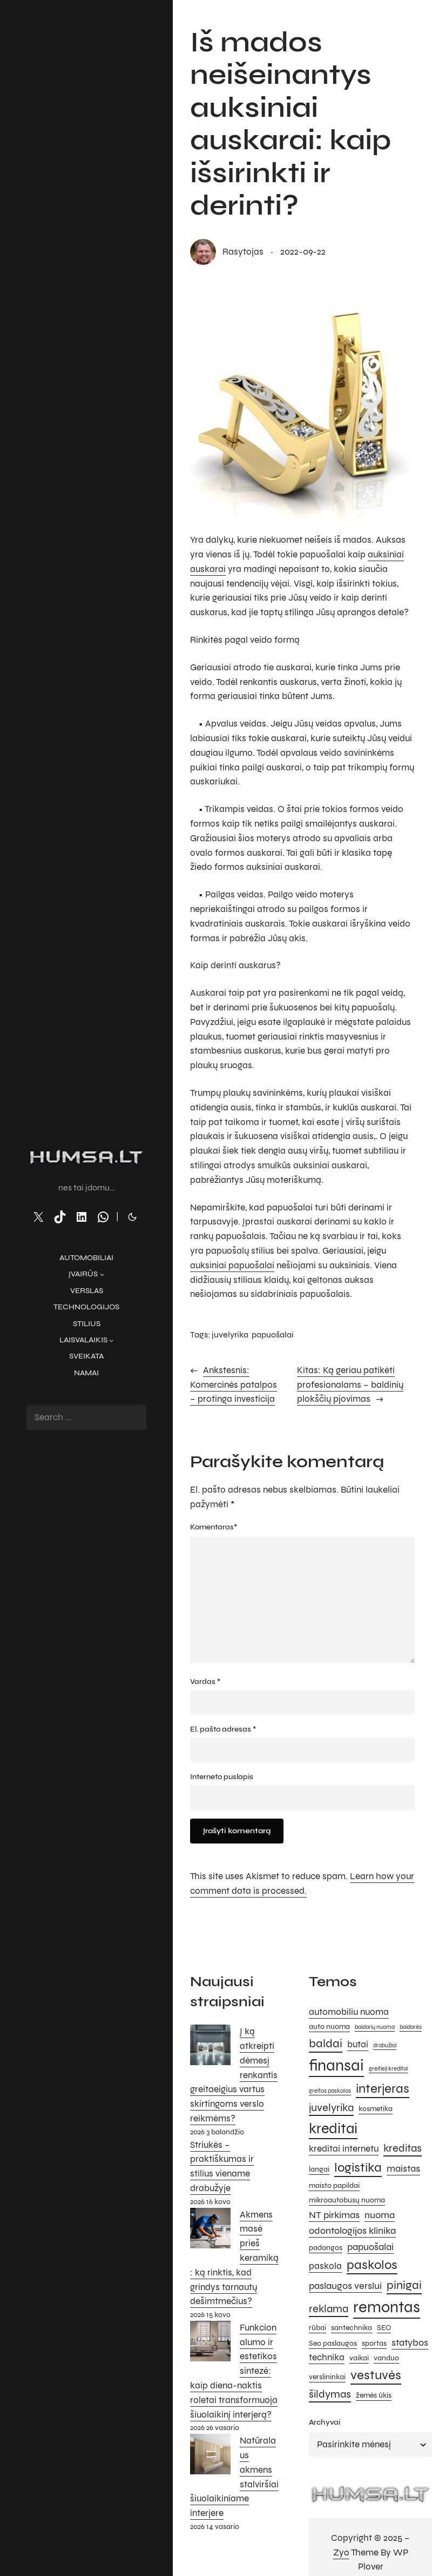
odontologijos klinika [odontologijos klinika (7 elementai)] (352, 2230)
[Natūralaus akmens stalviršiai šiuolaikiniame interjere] (210, 2456)
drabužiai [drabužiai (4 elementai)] (384, 2045)
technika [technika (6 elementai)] (327, 2357)
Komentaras (213, 1527)
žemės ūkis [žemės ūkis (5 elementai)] (374, 2395)
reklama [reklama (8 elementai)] (328, 2308)
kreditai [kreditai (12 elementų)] (333, 2128)
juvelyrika (230, 1334)
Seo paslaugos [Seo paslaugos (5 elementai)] (333, 2343)
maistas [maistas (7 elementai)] (403, 2168)
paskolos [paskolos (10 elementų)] (372, 2265)
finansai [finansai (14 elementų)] (336, 2065)
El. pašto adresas (223, 1729)
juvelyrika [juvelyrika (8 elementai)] (331, 2107)
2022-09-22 (303, 252)
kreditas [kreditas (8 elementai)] (402, 2148)
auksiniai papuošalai (232, 1265)
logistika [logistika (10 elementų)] (358, 2167)
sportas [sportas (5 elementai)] (374, 2343)
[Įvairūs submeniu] (102, 1274)
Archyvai (324, 2422)
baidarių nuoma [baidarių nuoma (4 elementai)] (375, 2027)
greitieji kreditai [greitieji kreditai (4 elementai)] (388, 2068)
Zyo (341, 2552)
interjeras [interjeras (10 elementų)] (382, 2088)
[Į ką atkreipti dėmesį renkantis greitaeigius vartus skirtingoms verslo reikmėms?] (210, 2047)
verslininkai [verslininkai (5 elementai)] (327, 2376)
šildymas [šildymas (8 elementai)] (330, 2394)
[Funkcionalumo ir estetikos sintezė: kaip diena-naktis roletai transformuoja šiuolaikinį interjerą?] (210, 2343)
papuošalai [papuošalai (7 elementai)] (370, 2247)
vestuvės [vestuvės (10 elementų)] (375, 2375)
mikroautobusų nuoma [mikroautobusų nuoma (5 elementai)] (347, 2200)
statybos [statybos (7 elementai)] (410, 2342)
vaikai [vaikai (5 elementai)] (359, 2357)
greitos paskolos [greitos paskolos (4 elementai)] (330, 2090)
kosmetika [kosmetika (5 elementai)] (376, 2108)
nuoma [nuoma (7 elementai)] (379, 2215)
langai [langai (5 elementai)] (319, 2169)
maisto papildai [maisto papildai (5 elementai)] (334, 2185)
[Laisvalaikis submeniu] (111, 1340)
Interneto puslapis (221, 1776)
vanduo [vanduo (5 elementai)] (386, 2357)
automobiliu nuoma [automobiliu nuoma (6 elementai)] (349, 2012)
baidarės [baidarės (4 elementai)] (411, 2027)
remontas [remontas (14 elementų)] (386, 2307)
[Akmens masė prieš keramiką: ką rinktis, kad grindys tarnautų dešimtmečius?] (210, 2230)
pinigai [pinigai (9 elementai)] (404, 2285)
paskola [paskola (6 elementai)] (325, 2266)
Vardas (205, 1681)
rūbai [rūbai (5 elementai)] (317, 2327)
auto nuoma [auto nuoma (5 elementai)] (329, 2026)
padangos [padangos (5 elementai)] (325, 2247)
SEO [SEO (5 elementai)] (384, 2327)
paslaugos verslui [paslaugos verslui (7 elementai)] (345, 2286)
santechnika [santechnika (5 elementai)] (351, 2327)
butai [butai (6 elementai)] (357, 2044)
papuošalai (273, 1334)
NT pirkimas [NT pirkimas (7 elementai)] (334, 2215)
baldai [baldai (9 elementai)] (325, 2043)
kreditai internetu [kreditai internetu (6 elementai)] (344, 2149)
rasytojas (243, 252)
